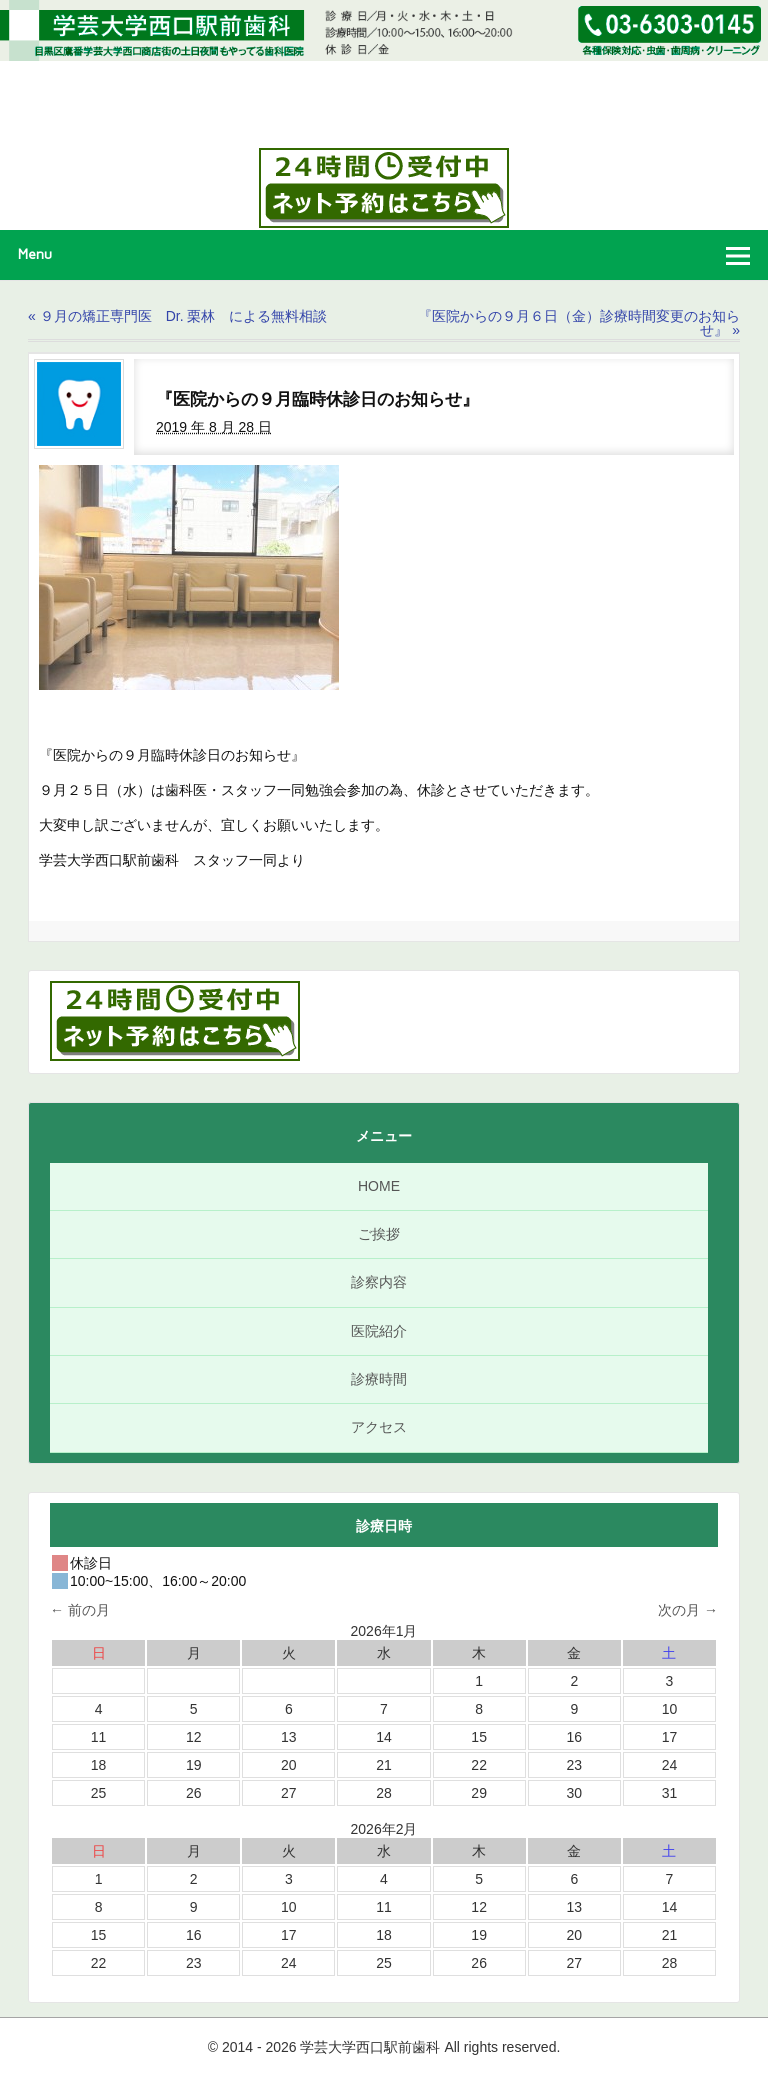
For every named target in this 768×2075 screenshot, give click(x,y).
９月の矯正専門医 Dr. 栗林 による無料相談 (177, 316)
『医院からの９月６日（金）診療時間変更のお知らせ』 (579, 323)
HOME (379, 1186)
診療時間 (379, 1379)
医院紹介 (379, 1331)
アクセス (379, 1427)
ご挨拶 (379, 1234)
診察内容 (379, 1282)
